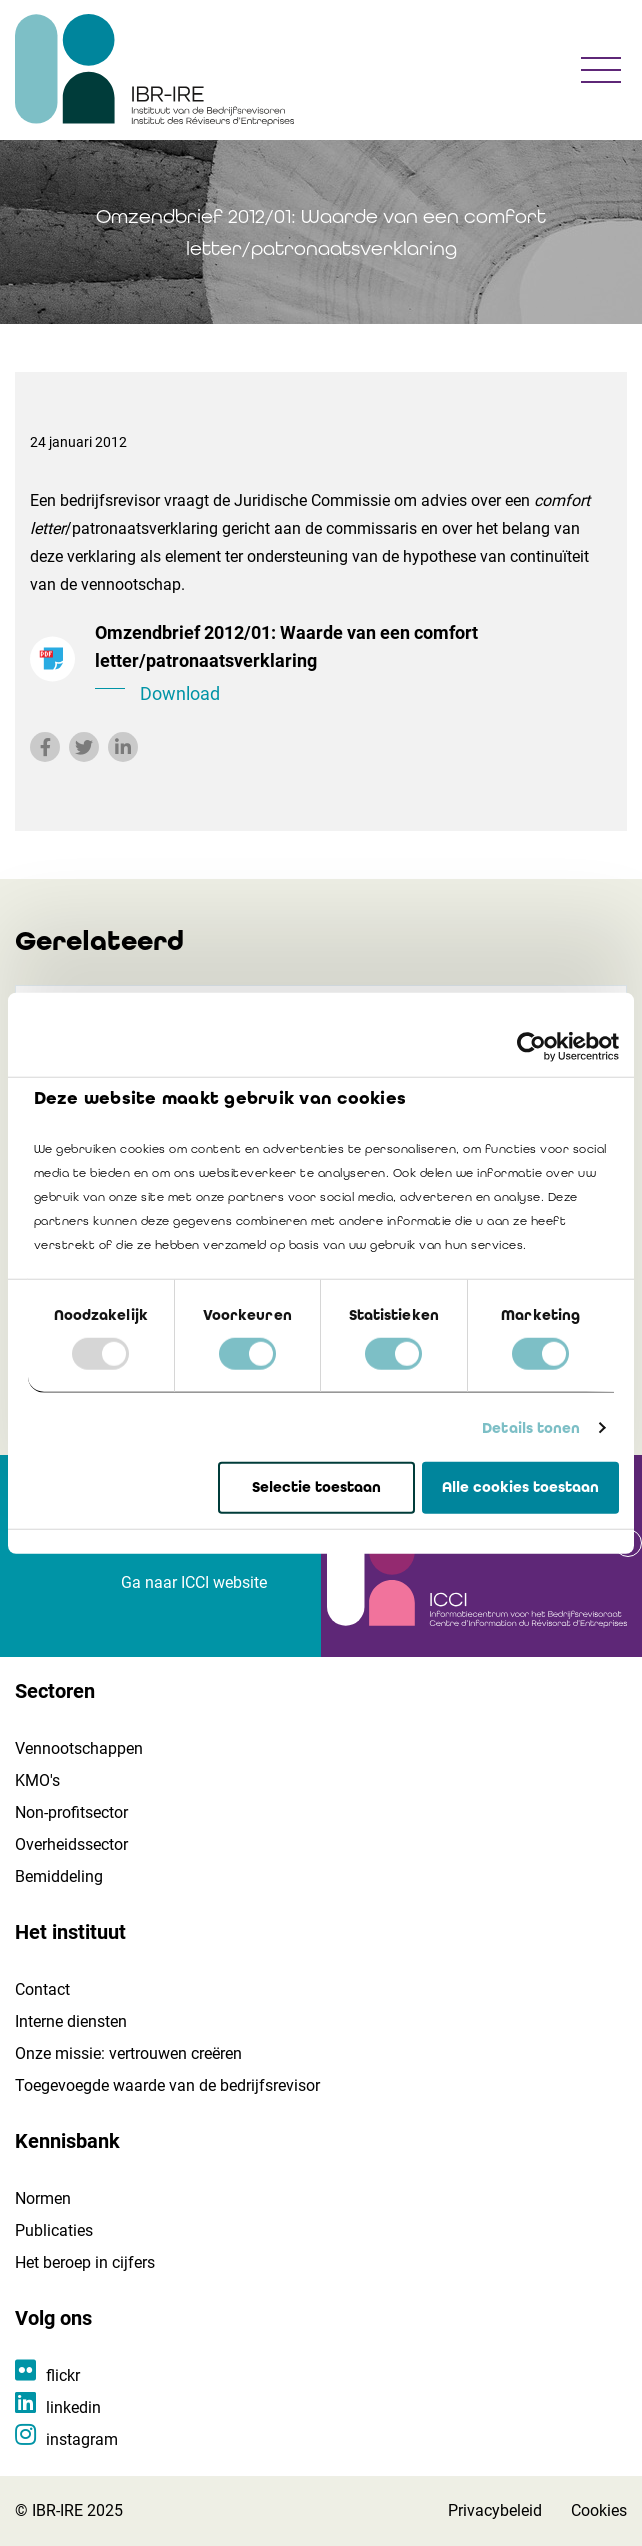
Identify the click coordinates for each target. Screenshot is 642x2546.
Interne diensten (71, 2021)
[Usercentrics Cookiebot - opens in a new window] (531, 1047)
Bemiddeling (59, 1876)
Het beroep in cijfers (85, 2262)
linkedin (73, 2407)
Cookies (599, 2510)
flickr (63, 2375)
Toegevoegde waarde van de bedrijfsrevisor (167, 2085)
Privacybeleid (495, 2510)
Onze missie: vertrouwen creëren (128, 2053)
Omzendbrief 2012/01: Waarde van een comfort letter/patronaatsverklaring (353, 665)
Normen (43, 2198)
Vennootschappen (79, 1748)
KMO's (37, 1780)
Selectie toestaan (316, 1487)
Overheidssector (71, 1844)
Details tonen (531, 1428)
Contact (42, 1989)
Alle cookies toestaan (520, 1487)
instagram (82, 2439)
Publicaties (54, 2230)
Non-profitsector (71, 1812)
